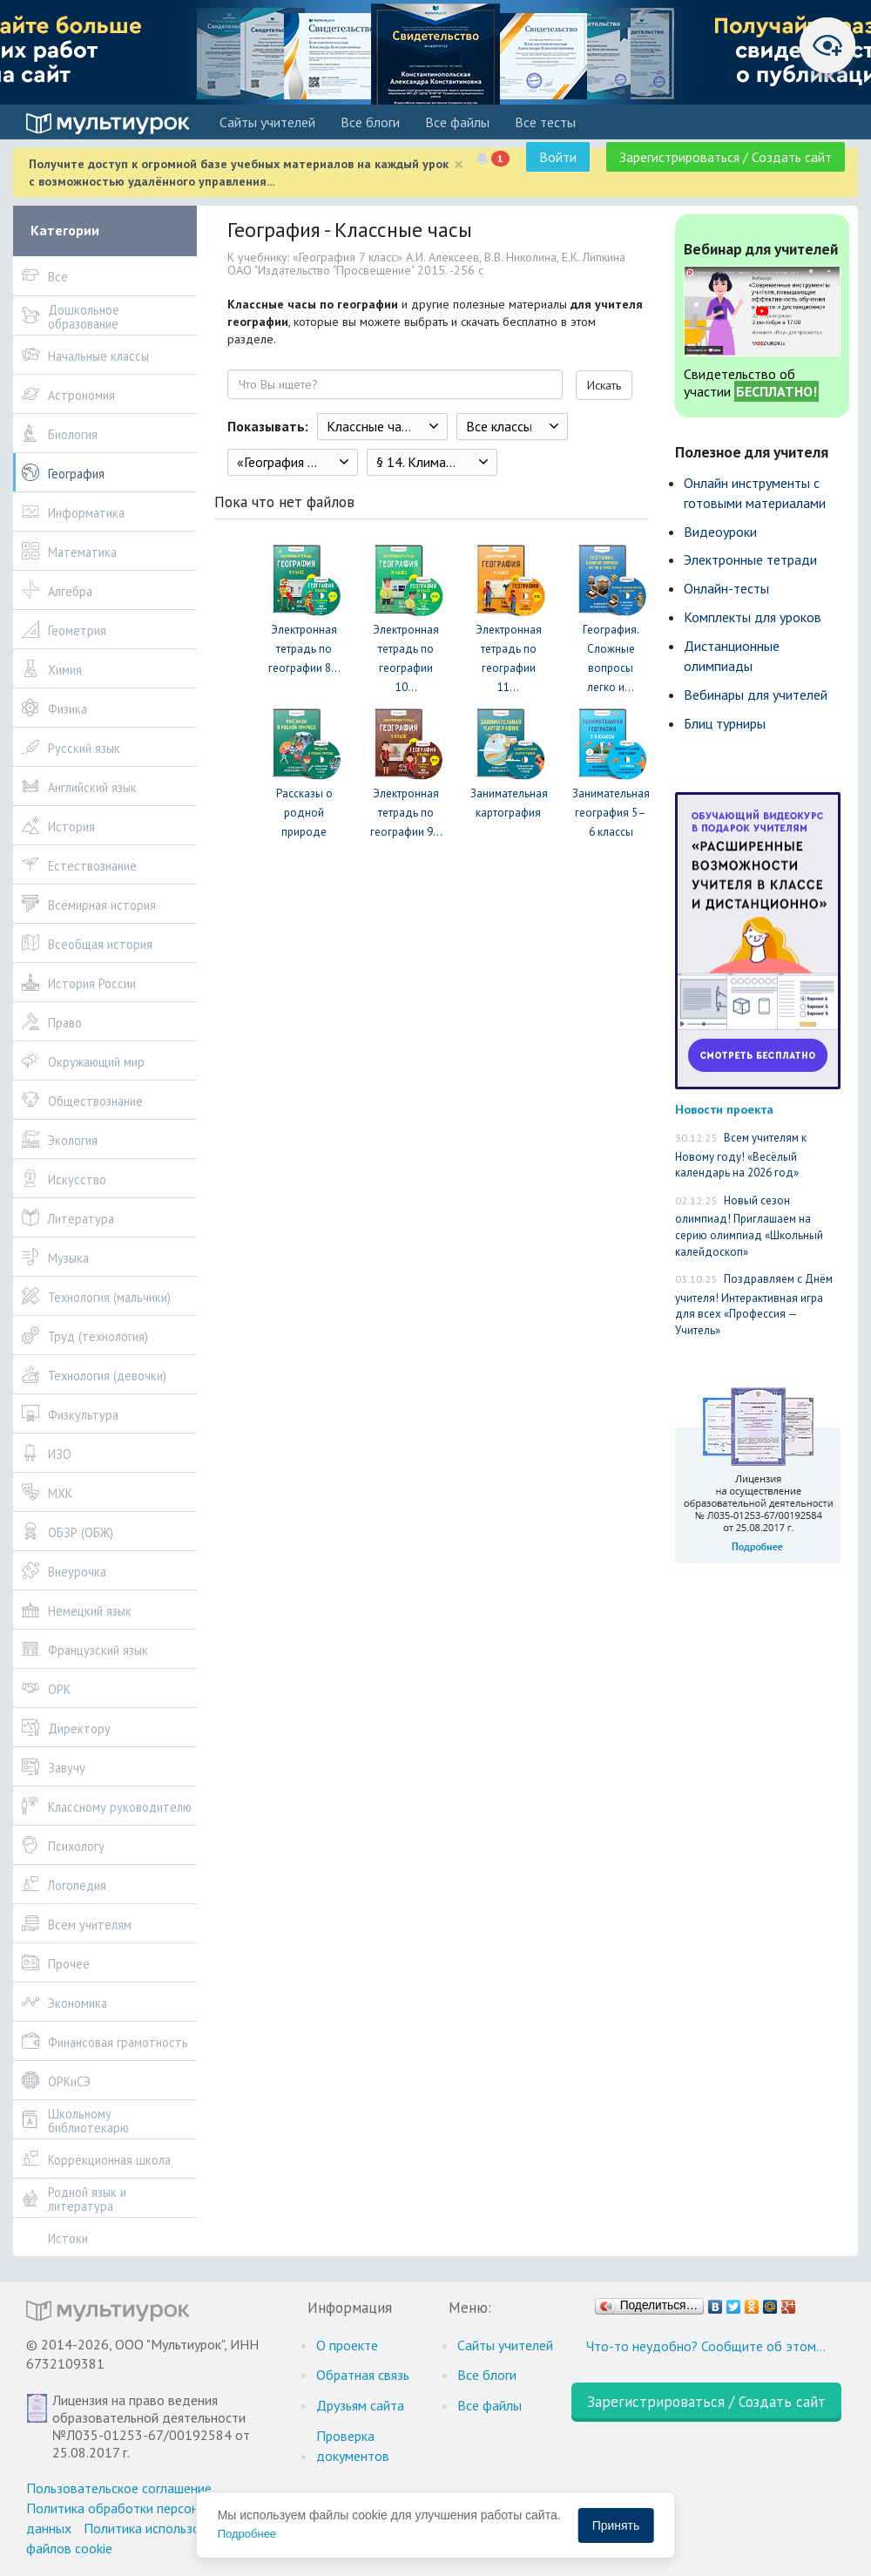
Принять (616, 2525)
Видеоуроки (720, 531)
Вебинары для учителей (755, 694)
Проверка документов (352, 2445)
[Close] (458, 164)
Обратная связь (362, 2374)
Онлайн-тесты (726, 588)
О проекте (347, 2345)
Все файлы (457, 122)
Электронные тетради (750, 559)
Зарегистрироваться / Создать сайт (725, 157)
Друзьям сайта (360, 2405)
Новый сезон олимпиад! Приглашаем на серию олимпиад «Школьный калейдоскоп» (749, 1226)
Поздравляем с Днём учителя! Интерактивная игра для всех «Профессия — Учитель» (754, 1304)
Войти (558, 157)
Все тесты (545, 122)
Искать (604, 385)
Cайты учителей (267, 122)
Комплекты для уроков (752, 617)
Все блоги (370, 122)
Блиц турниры (725, 723)
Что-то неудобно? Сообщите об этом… (706, 2346)
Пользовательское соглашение (119, 2488)
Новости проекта (724, 1109)
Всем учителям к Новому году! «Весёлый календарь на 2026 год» (741, 1155)
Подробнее (247, 2533)
